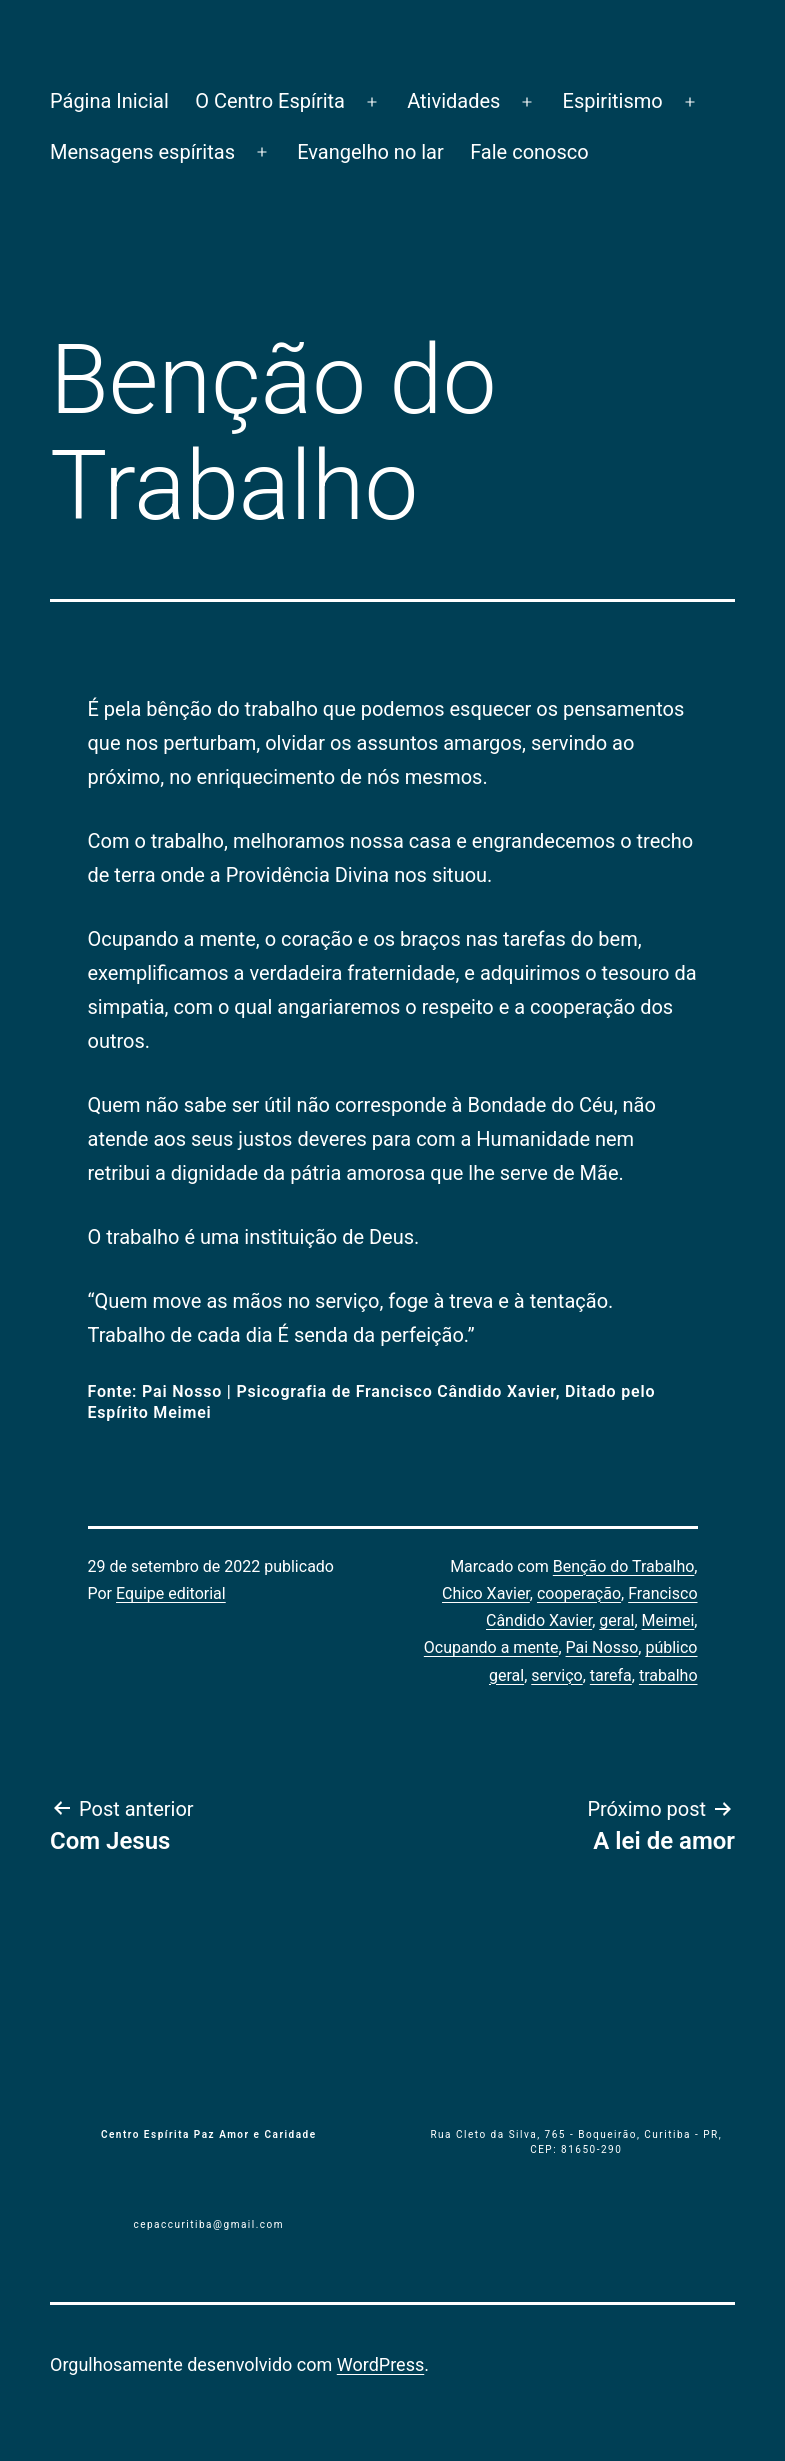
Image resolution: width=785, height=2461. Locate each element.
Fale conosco (529, 152)
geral (616, 1620)
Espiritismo (613, 101)
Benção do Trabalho (624, 1566)
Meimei (668, 1620)
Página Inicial (109, 101)
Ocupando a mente (491, 1647)
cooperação (579, 1593)
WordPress (380, 2364)
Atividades (453, 101)
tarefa (611, 1675)
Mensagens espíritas (142, 152)
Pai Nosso (602, 1647)
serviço (556, 1675)
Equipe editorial (171, 1593)
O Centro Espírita (270, 101)
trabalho (668, 1675)
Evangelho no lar (370, 152)
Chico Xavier (486, 1593)
